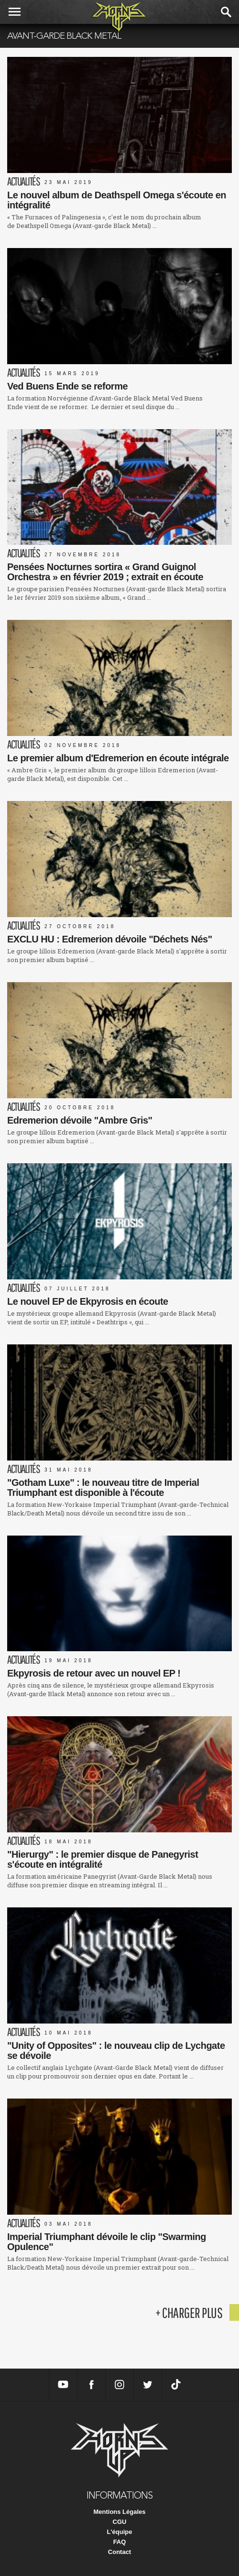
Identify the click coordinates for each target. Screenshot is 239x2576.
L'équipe (119, 2531)
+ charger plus (188, 2312)
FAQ (119, 2541)
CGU (120, 2521)
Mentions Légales (119, 2511)
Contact (119, 2551)
